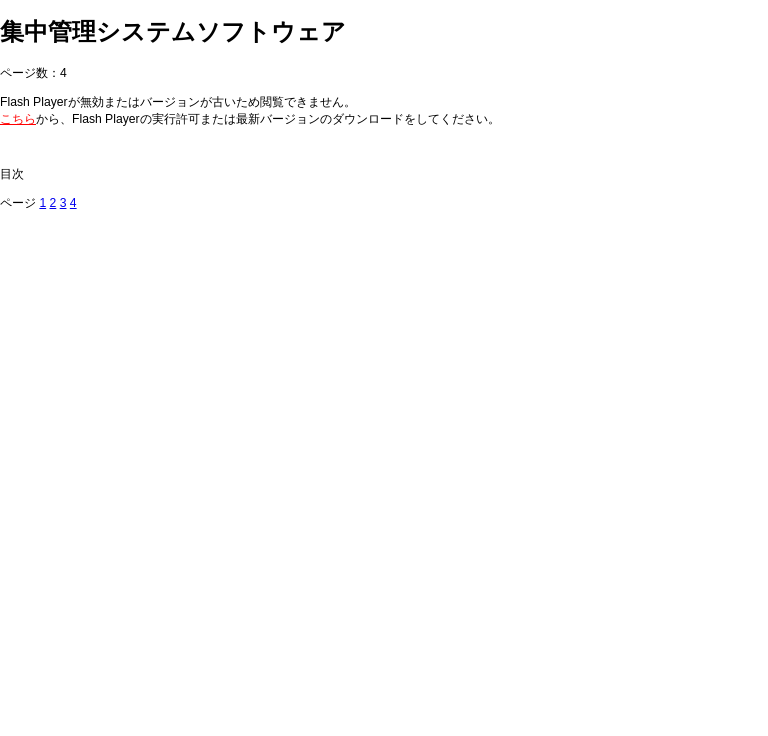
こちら (18, 119)
